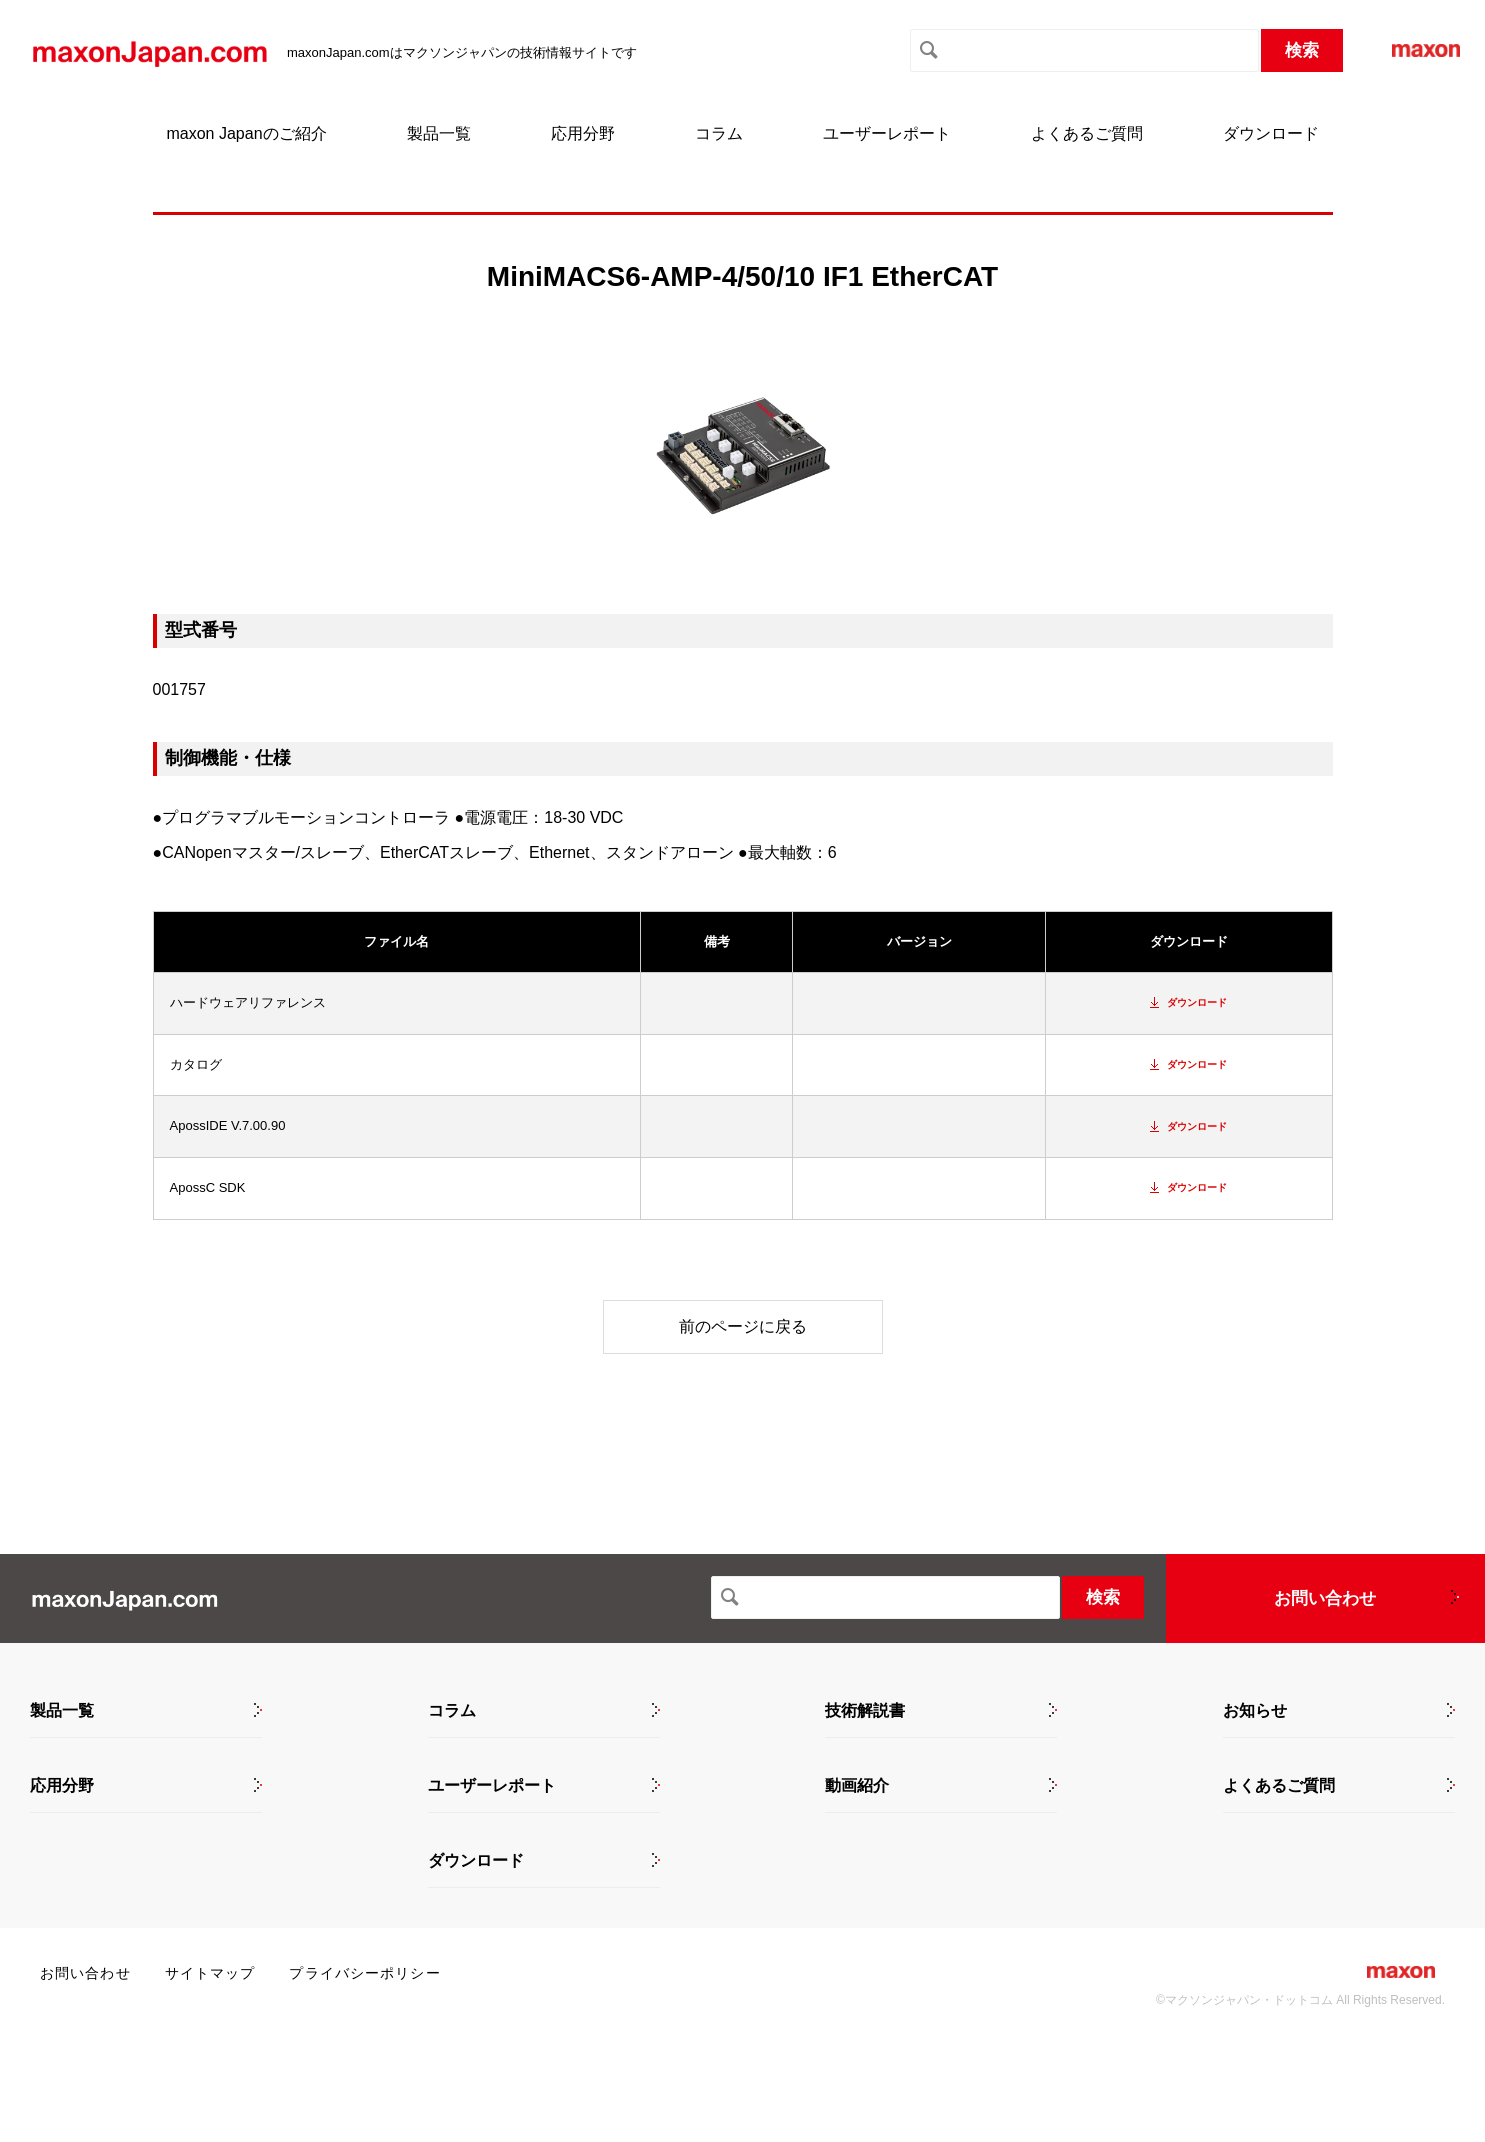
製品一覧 (439, 133)
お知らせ (1255, 1711)
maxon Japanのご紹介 (246, 133)
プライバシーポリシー (364, 1973)
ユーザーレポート (887, 133)
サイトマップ (210, 1973)
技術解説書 (865, 1711)
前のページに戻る (743, 1326)
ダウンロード (1271, 133)
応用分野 (583, 133)
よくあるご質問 (1087, 133)
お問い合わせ (1325, 1598)
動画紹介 (857, 1786)
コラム (719, 133)
